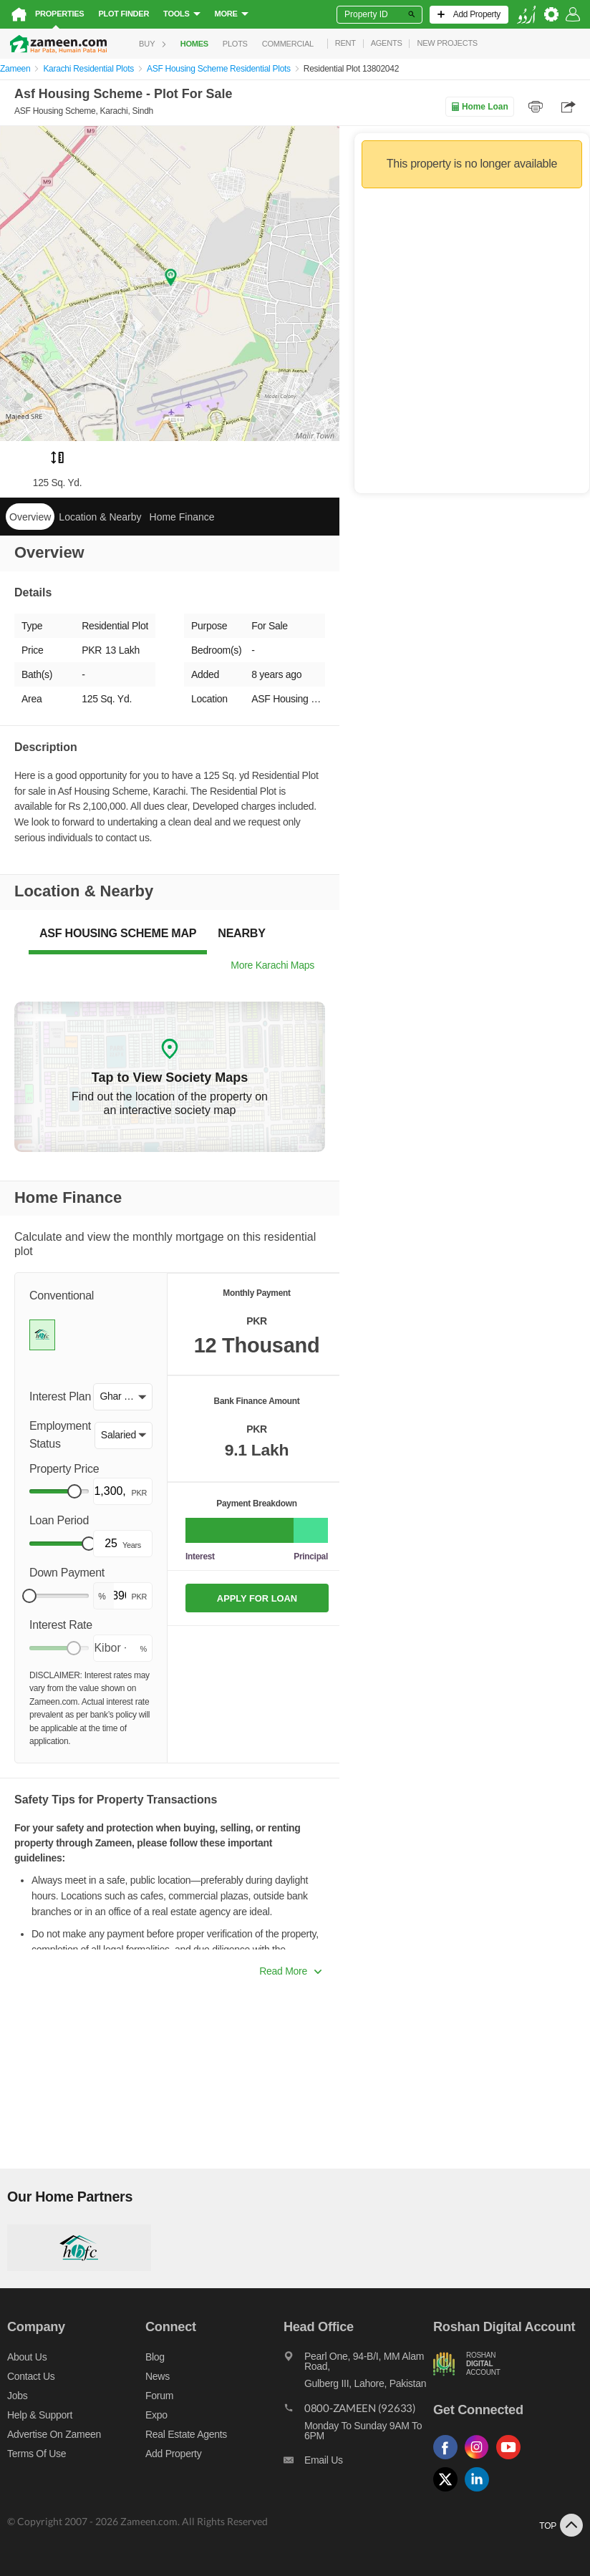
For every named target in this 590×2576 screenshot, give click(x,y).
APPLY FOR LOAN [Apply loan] (257, 1598)
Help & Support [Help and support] (39, 2415)
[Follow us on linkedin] (480, 2492)
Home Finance (182, 517)
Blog (155, 2357)
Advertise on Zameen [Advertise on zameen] (54, 2434)
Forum (159, 2395)
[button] (123, 1396)
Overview (30, 517)
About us (27, 2357)
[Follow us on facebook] (449, 2459)
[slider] (74, 1491)
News (157, 2376)
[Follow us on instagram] (480, 2459)
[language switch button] (526, 15)
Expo (156, 2415)
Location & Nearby (100, 517)
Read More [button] (290, 1971)
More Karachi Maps (272, 965)
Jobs (17, 2395)
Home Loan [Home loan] (479, 107)
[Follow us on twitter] (449, 2492)
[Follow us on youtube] (512, 2459)
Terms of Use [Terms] (36, 2453)
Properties (59, 13)
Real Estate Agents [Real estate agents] (186, 2434)
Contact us (31, 2376)
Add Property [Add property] (173, 2453)
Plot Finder (123, 13)
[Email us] (358, 2463)
